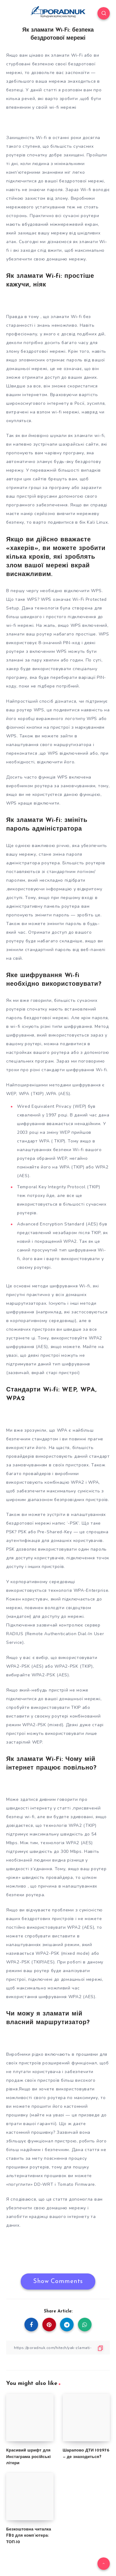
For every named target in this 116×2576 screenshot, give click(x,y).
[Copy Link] (58, 2348)
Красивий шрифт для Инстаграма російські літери (28, 2456)
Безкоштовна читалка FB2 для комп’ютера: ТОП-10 (28, 2535)
